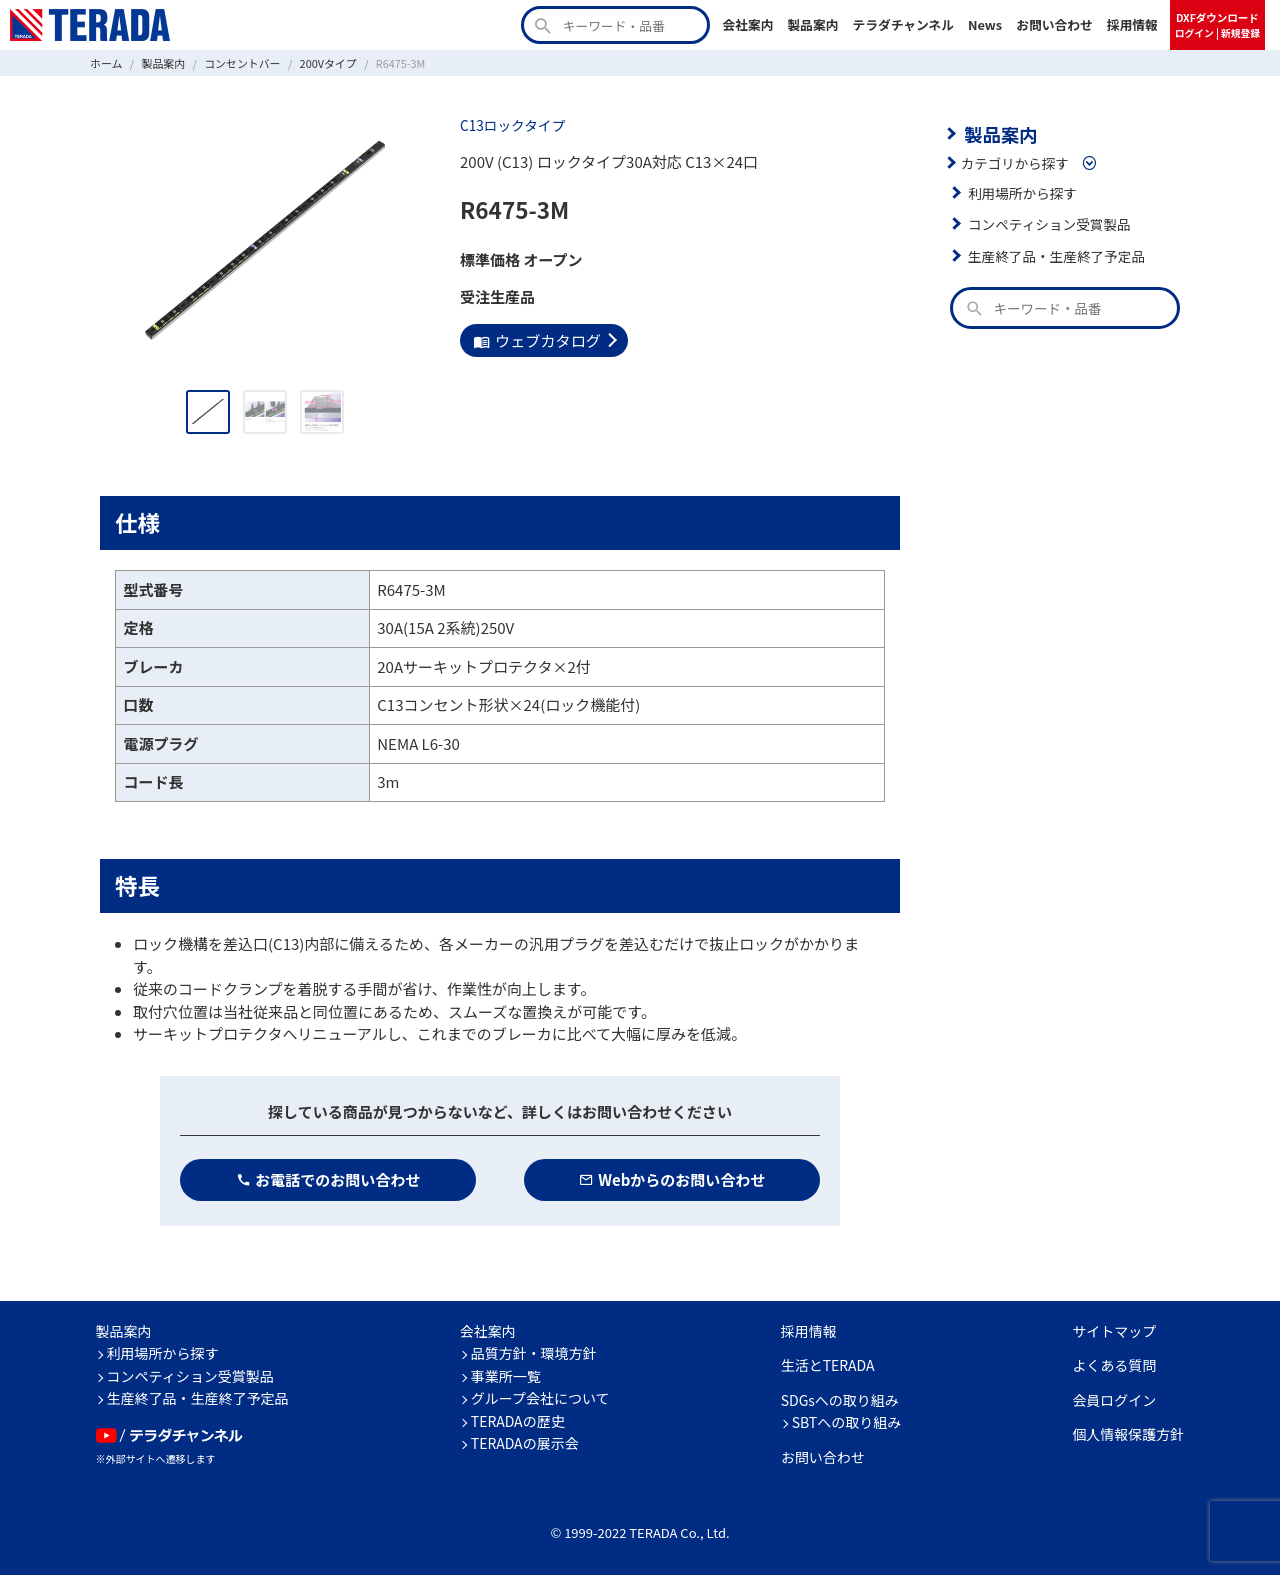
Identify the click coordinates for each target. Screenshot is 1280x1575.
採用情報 (1132, 24)
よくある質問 (1114, 1365)
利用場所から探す (1022, 192)
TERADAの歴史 (518, 1421)
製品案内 (812, 24)
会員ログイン (1114, 1400)
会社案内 (747, 24)
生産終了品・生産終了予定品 (1056, 255)
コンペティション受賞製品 (1048, 224)
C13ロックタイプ (512, 125)
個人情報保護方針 (1128, 1434)
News (985, 24)
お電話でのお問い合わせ (328, 1179)
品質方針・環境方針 (534, 1353)
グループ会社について (540, 1398)
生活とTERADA (828, 1365)
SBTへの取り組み (847, 1422)
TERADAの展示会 (525, 1443)
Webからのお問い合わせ (672, 1179)
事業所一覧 (506, 1376)
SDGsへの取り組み (840, 1400)
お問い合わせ (1054, 24)
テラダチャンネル (903, 24)
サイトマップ (1114, 1331)
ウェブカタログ (536, 339)
